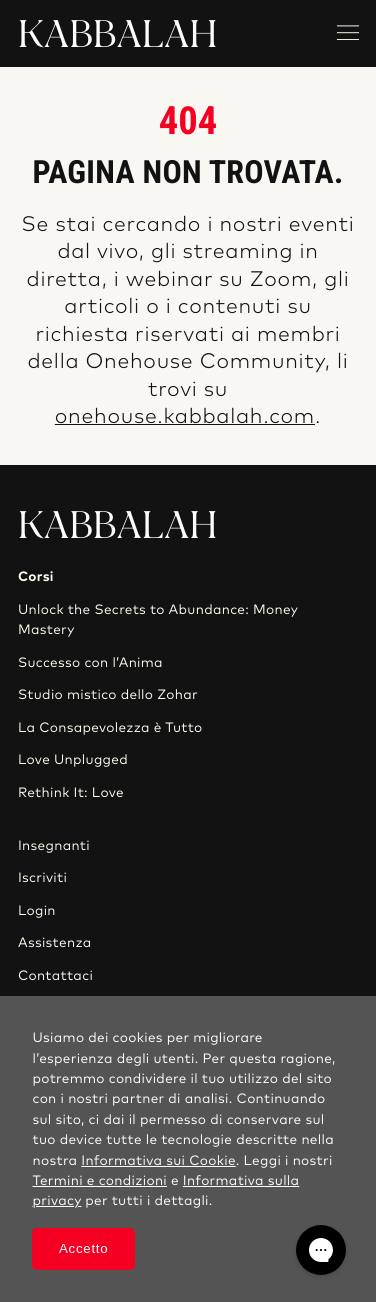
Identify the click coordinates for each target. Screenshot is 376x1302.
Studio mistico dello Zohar (108, 695)
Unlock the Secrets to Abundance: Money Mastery (158, 620)
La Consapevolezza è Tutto (110, 728)
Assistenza (55, 943)
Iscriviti (42, 878)
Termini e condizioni (99, 1181)
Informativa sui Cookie (158, 1161)
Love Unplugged (73, 760)
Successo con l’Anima (90, 663)
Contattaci (55, 976)
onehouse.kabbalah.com (185, 417)
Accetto (83, 1248)
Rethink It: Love (71, 793)
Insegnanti (54, 846)
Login (37, 911)
